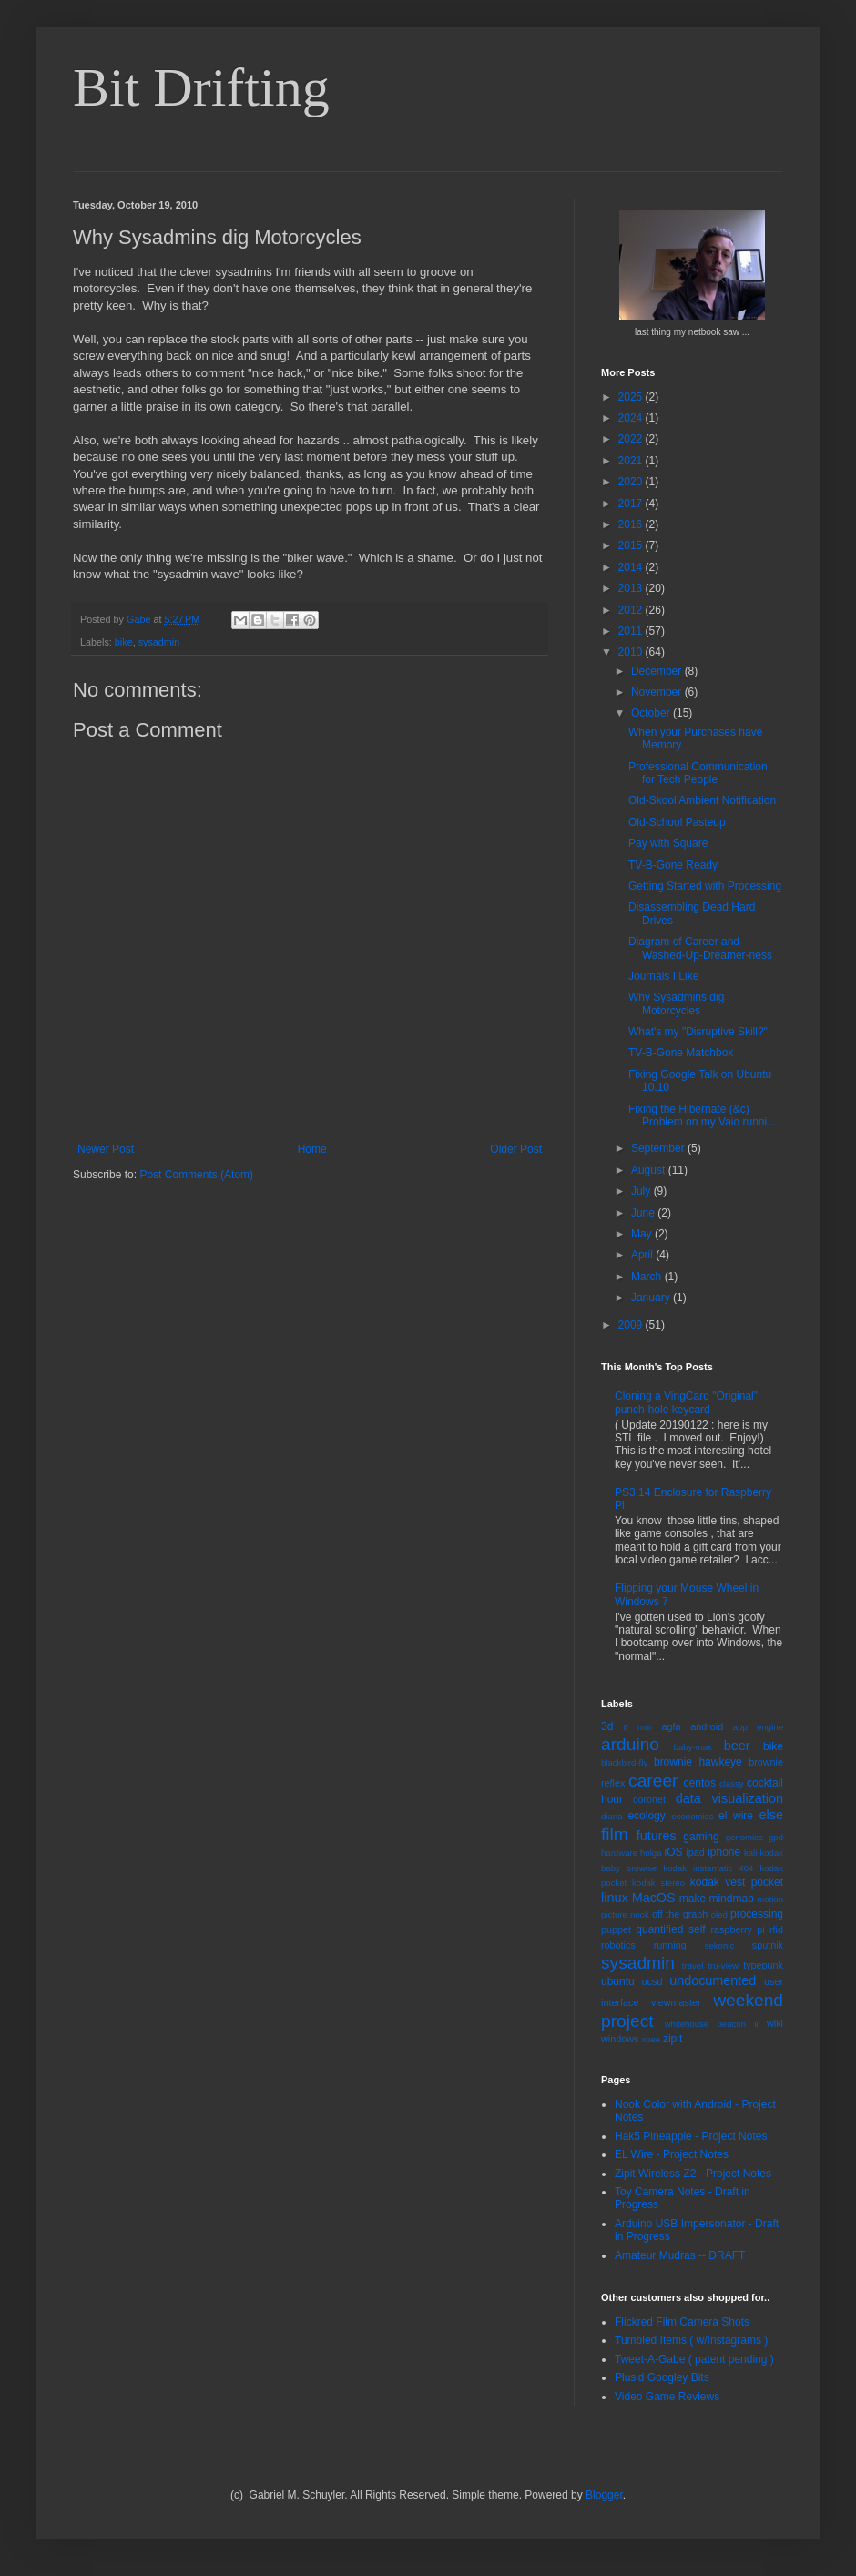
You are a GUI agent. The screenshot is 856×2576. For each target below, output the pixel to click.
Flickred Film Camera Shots (682, 2322)
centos (700, 1783)
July (642, 1191)
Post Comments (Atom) (196, 1174)
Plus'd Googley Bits (662, 2377)
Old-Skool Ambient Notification (702, 800)
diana (611, 1816)
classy (731, 1783)
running (670, 1945)
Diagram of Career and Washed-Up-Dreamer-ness (700, 948)
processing (756, 1914)
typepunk (763, 1965)
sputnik (767, 1945)
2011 (632, 631)
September (659, 1148)
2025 (632, 397)
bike (124, 641)
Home (312, 1149)
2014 (632, 567)
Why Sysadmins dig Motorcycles (676, 1003)
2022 (632, 439)
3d (607, 1726)
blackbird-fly (624, 1762)
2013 (632, 588)
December (658, 671)
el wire (735, 1815)
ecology (646, 1815)
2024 (632, 418)
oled (719, 1914)
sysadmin (159, 641)
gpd (776, 1837)
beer (737, 1745)
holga (650, 1853)
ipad (695, 1852)
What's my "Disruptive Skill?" (698, 1031)
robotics (618, 1945)
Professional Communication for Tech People (698, 773)
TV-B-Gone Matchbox (680, 1052)
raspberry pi (737, 1929)
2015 (632, 545)
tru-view (723, 1965)
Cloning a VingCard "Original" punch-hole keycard (686, 1402)
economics (692, 1816)
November (658, 692)
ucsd (652, 1981)
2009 (632, 1325)
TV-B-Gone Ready (673, 865)
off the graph (680, 1914)
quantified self (670, 1929)
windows (619, 2038)
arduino (630, 1744)
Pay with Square (668, 843)
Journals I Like (663, 976)
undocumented (712, 1980)
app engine (758, 1727)
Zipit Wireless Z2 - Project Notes (693, 2173)
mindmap (730, 1898)
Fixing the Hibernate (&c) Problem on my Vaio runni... (702, 1115)
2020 (632, 481)
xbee (650, 2039)
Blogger (604, 2495)
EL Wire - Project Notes (672, 2154)
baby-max (693, 1747)
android (706, 1726)
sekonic (720, 1945)
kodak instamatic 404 (708, 1868)
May (643, 1233)
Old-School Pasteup (677, 822)
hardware (619, 1853)
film (614, 1834)
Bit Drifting (201, 87)
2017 (632, 503)
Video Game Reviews (667, 2396)
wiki (775, 2023)
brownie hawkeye (698, 1762)
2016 (632, 524)
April (643, 1254)
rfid (776, 1929)
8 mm (637, 1727)
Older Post (516, 1149)
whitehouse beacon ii (712, 2024)
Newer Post (105, 1149)
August (649, 1170)
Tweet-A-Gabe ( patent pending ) (694, 2359)
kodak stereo (658, 1883)
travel (692, 1965)
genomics (744, 1837)
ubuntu (618, 1981)
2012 (632, 610)
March (648, 1276)
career (653, 1780)
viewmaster (676, 2002)
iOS (674, 1852)
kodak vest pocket (736, 1882)
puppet (616, 1929)
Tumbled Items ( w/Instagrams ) (691, 2340)
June (644, 1213)
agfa (670, 1726)
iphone (724, 1852)
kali (750, 1853)
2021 (632, 460)
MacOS (654, 1897)
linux (614, 1897)
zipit (672, 2038)
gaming (700, 1836)
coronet (649, 1799)
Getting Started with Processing (704, 886)
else (771, 1814)
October (652, 713)
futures (657, 1835)
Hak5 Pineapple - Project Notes (691, 2136)
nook (639, 1914)
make (692, 1898)
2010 (632, 652)
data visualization (729, 1798)
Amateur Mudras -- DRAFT (680, 2255)
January (652, 1297)
